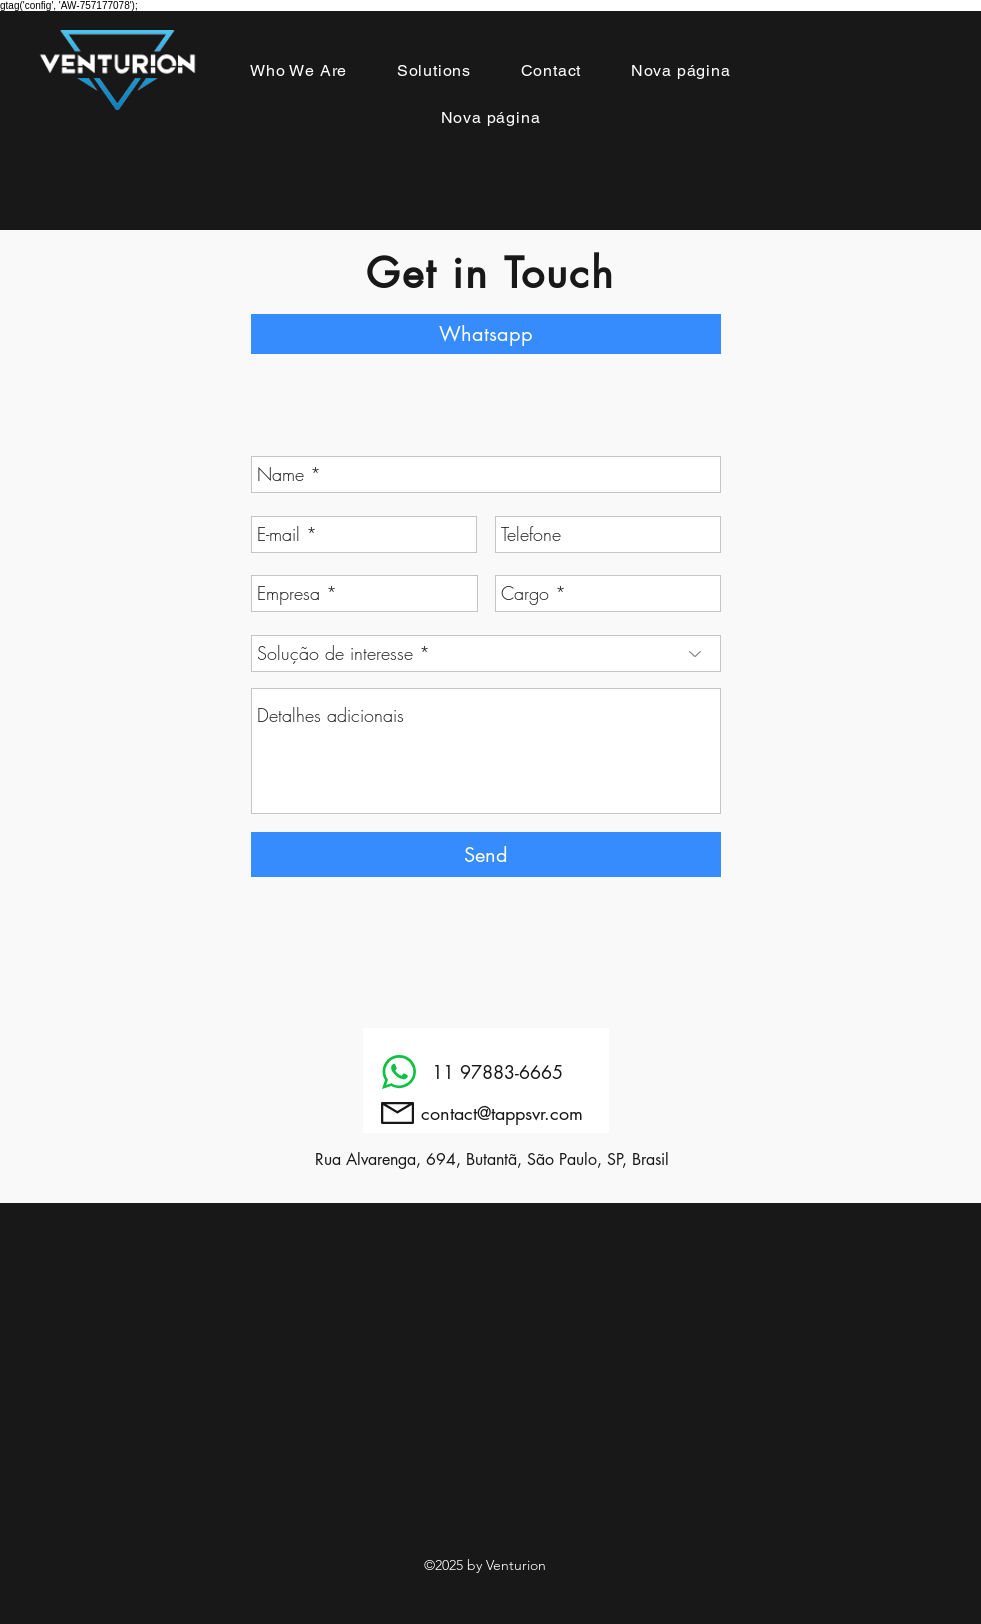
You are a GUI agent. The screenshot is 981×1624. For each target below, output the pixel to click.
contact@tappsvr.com (502, 1113)
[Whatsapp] (486, 334)
